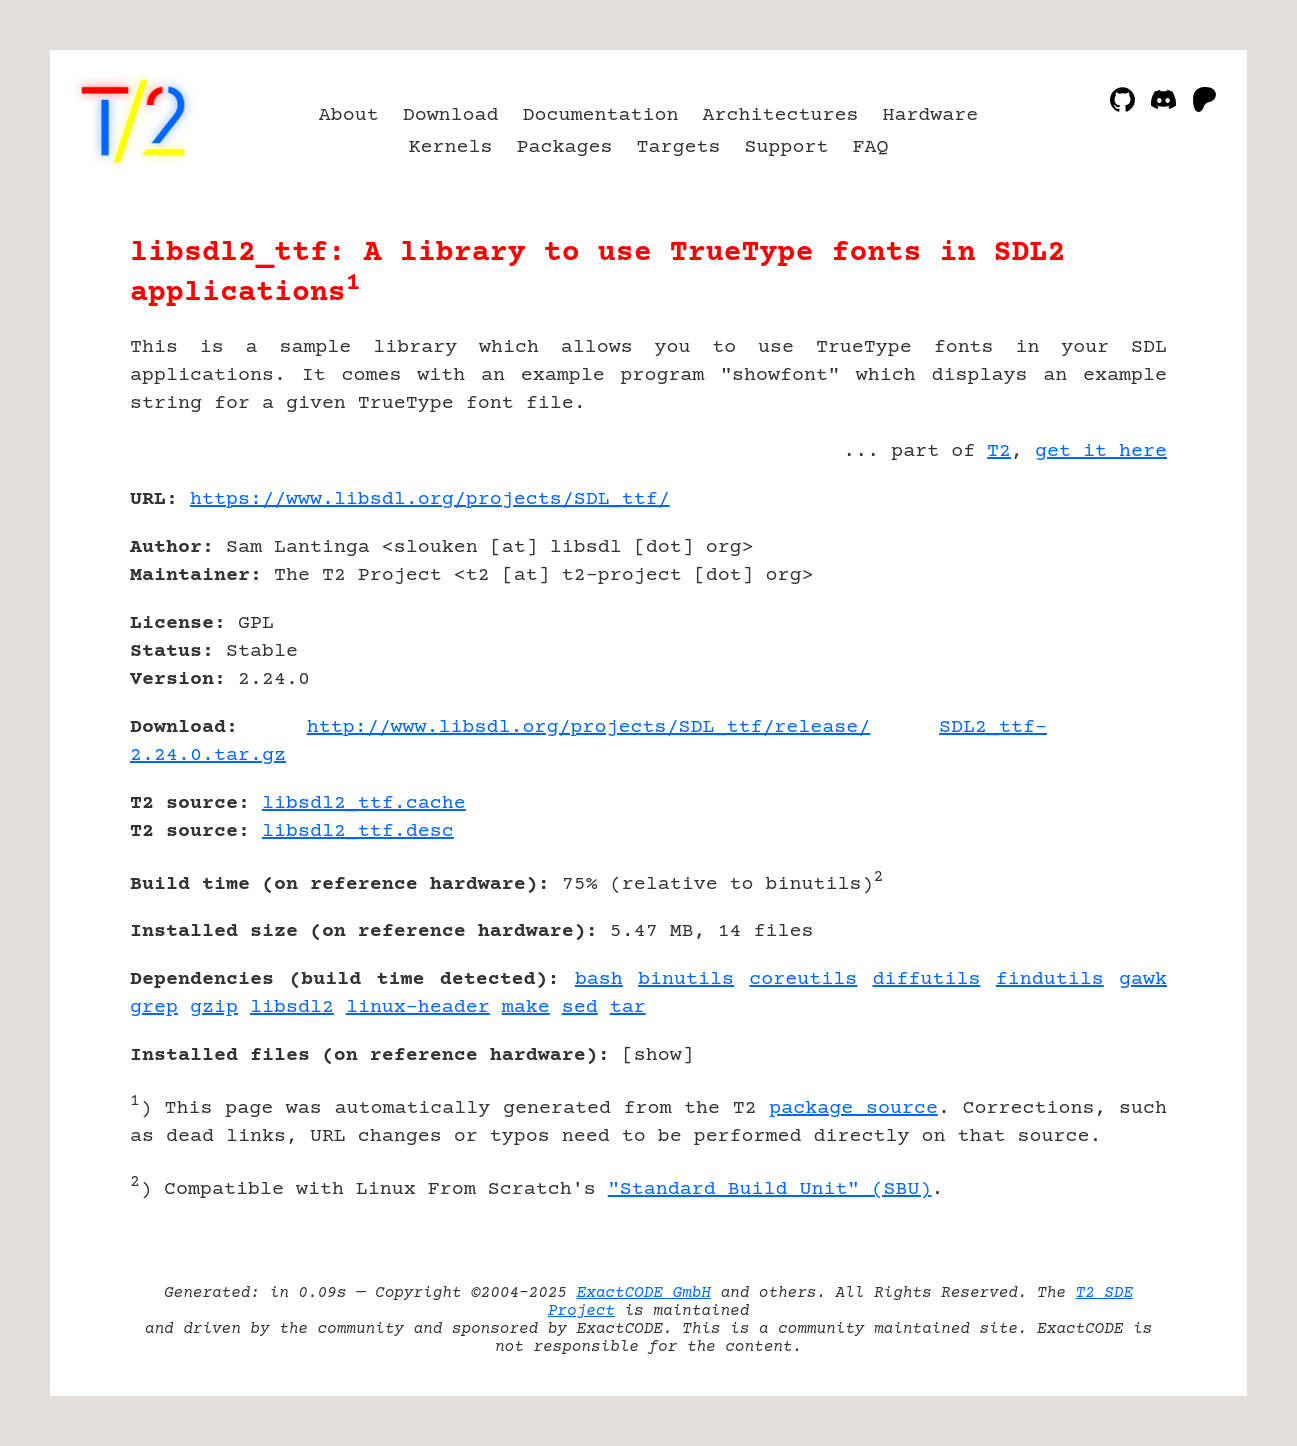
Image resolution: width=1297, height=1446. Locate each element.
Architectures (780, 115)
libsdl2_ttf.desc (358, 831)
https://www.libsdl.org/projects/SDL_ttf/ (430, 499)
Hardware (930, 115)
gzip (214, 1007)
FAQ (870, 147)
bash (599, 979)
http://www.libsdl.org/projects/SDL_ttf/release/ (589, 727)
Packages (565, 147)
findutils (1050, 979)
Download (451, 115)
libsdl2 (292, 1007)
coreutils (803, 979)
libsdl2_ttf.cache (364, 803)
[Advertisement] (1107, 616)
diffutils (927, 979)
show (658, 1055)
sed (580, 1007)
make (526, 1007)
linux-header (418, 1007)
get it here (1101, 451)
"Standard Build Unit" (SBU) (770, 1189)
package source (853, 1108)
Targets (679, 147)
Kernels (451, 147)
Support (786, 147)
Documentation (601, 115)
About (349, 115)
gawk (1143, 979)
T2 (999, 451)
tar (628, 1007)
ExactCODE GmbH (644, 1293)
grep (154, 1007)
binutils (686, 979)
